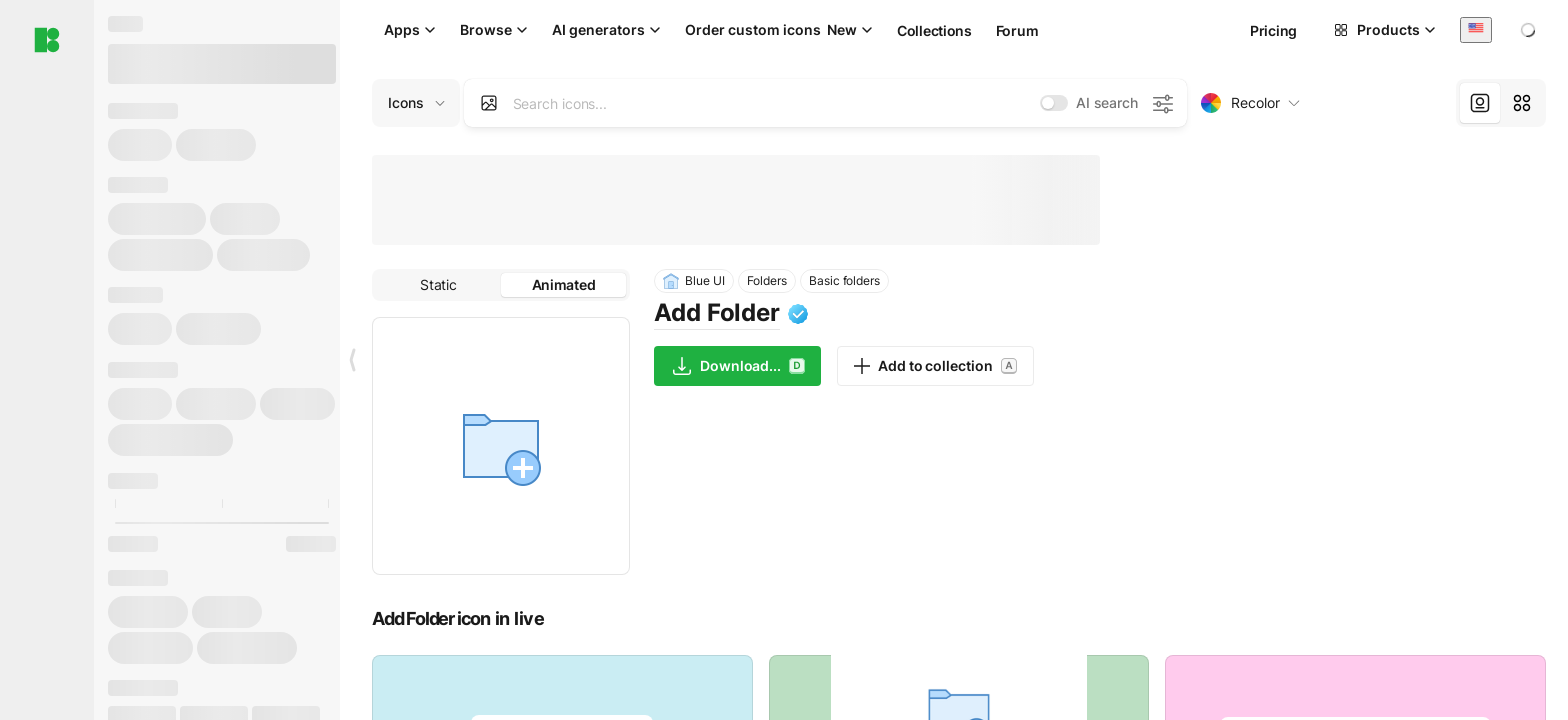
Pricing (1273, 30)
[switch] (1054, 103)
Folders (767, 280)
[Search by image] (489, 103)
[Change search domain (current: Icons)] (416, 103)
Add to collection (935, 365)
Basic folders (844, 280)
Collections (934, 30)
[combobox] (1476, 29)
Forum (1017, 30)
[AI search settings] (1162, 103)
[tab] (1480, 103)
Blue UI (694, 281)
